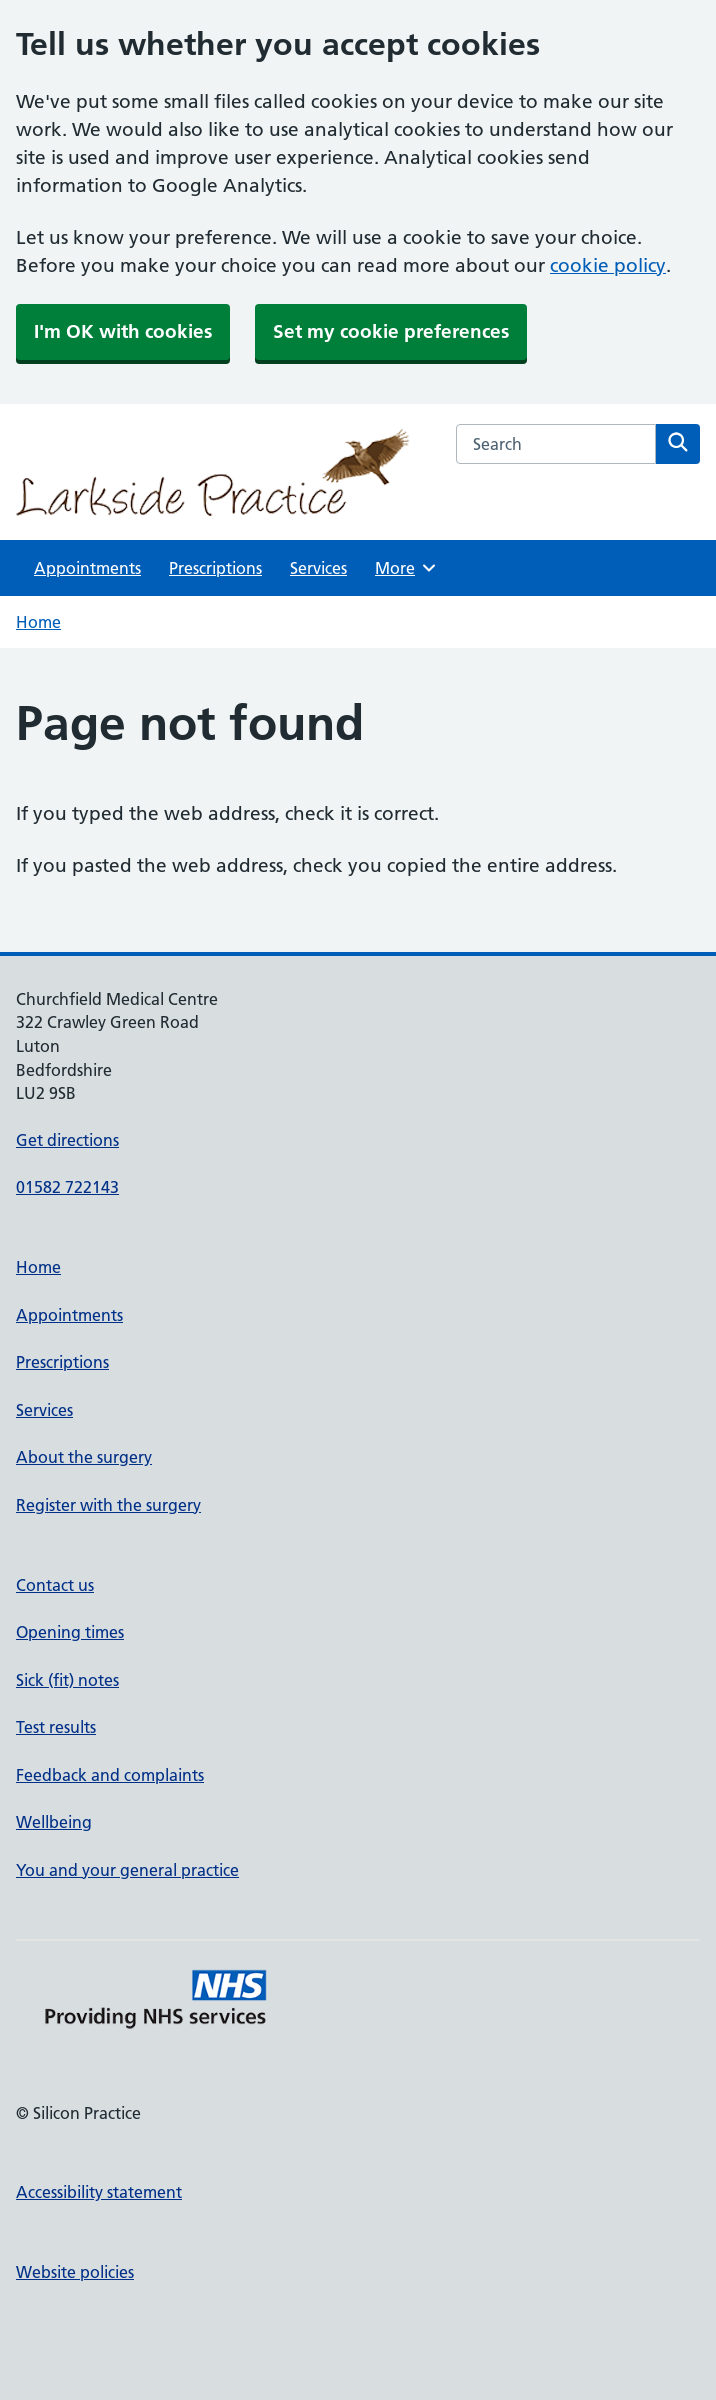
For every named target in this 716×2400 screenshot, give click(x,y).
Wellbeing (54, 1822)
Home (38, 622)
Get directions (67, 1140)
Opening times (70, 1632)
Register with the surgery (108, 1505)
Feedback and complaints (110, 1775)
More (406, 568)
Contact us (55, 1585)
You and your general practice (127, 1870)
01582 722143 (67, 1187)
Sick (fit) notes (67, 1680)
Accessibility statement (99, 2192)
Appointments (87, 568)
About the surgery (84, 1457)
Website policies (75, 2272)
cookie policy (608, 265)
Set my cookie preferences (391, 331)
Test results (56, 1727)
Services (318, 568)
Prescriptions (215, 568)
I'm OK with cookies (123, 331)
